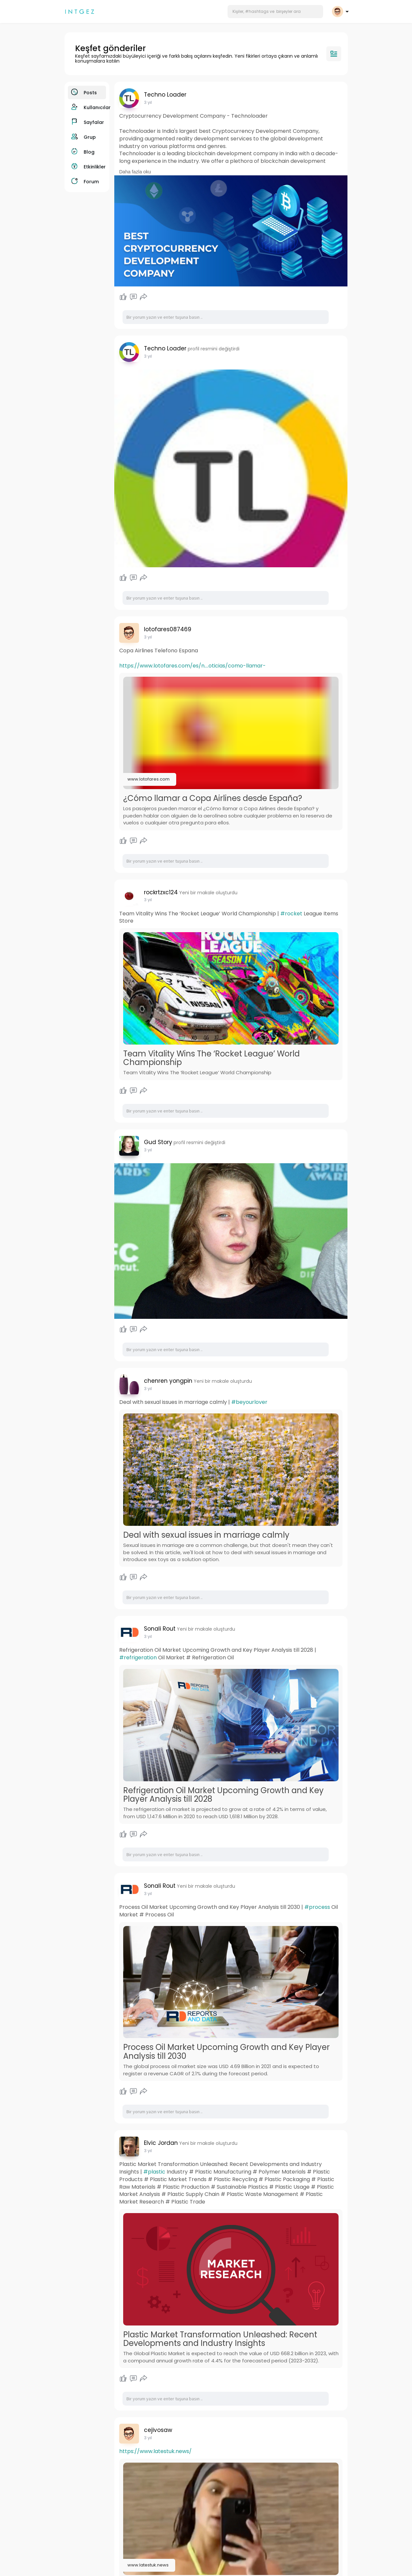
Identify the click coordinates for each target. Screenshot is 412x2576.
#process (317, 1907)
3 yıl (148, 102)
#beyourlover (249, 1402)
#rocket (291, 913)
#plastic (154, 2172)
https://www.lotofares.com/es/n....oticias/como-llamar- (192, 665)
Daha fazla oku (135, 171)
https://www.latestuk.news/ (155, 2451)
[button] (275, 11)
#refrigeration (138, 1657)
